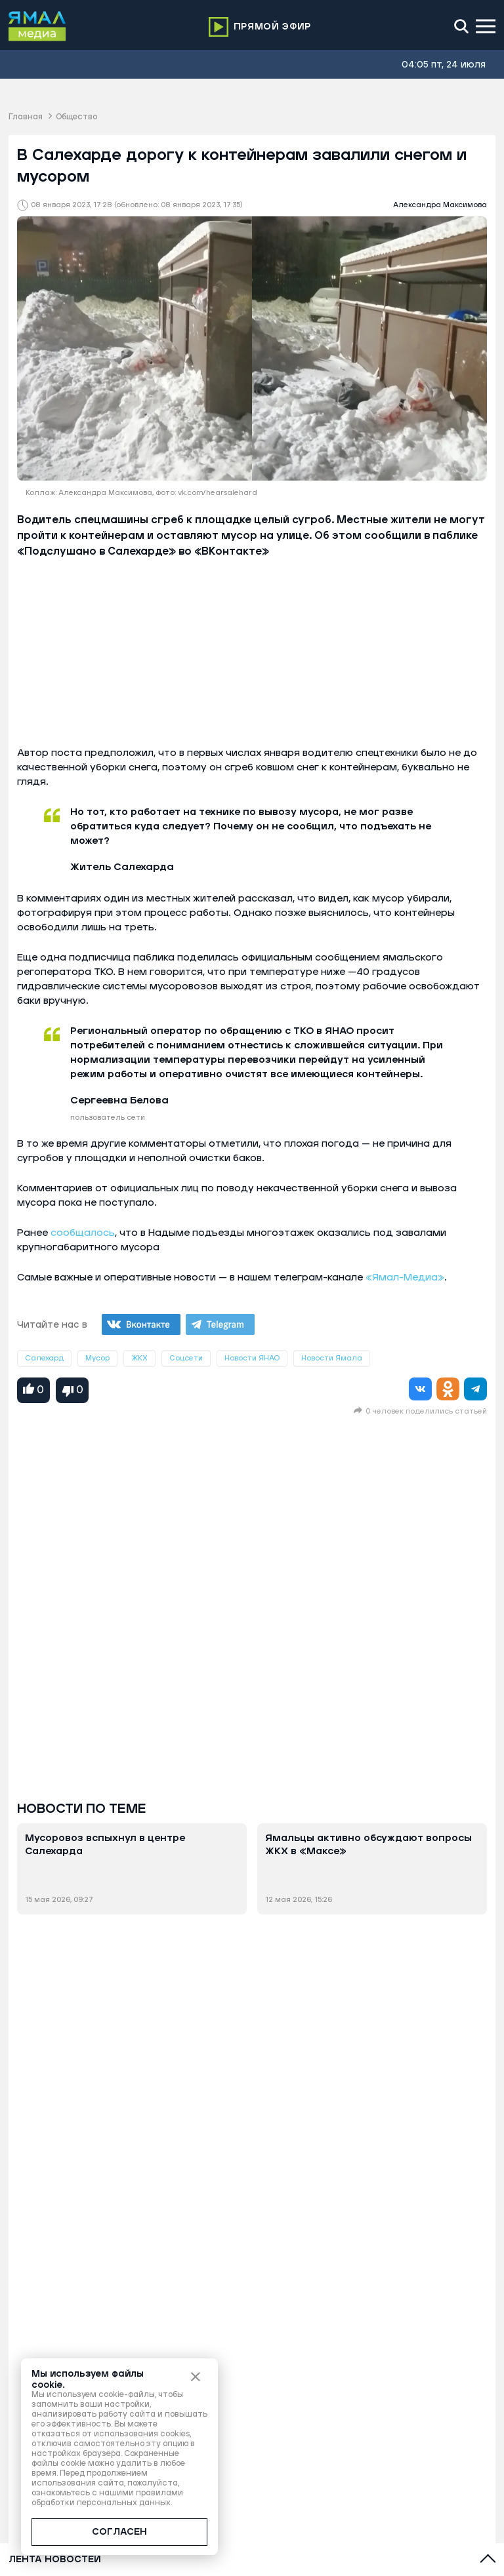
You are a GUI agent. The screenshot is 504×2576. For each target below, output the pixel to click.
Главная (26, 117)
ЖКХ (139, 1358)
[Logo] (37, 26)
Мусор (97, 1358)
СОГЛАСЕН (119, 2532)
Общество (76, 117)
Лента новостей (55, 2559)
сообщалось (83, 1233)
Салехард (44, 1358)
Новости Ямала (331, 1358)
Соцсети (186, 1358)
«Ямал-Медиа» (405, 1277)
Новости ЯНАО (252, 1358)
